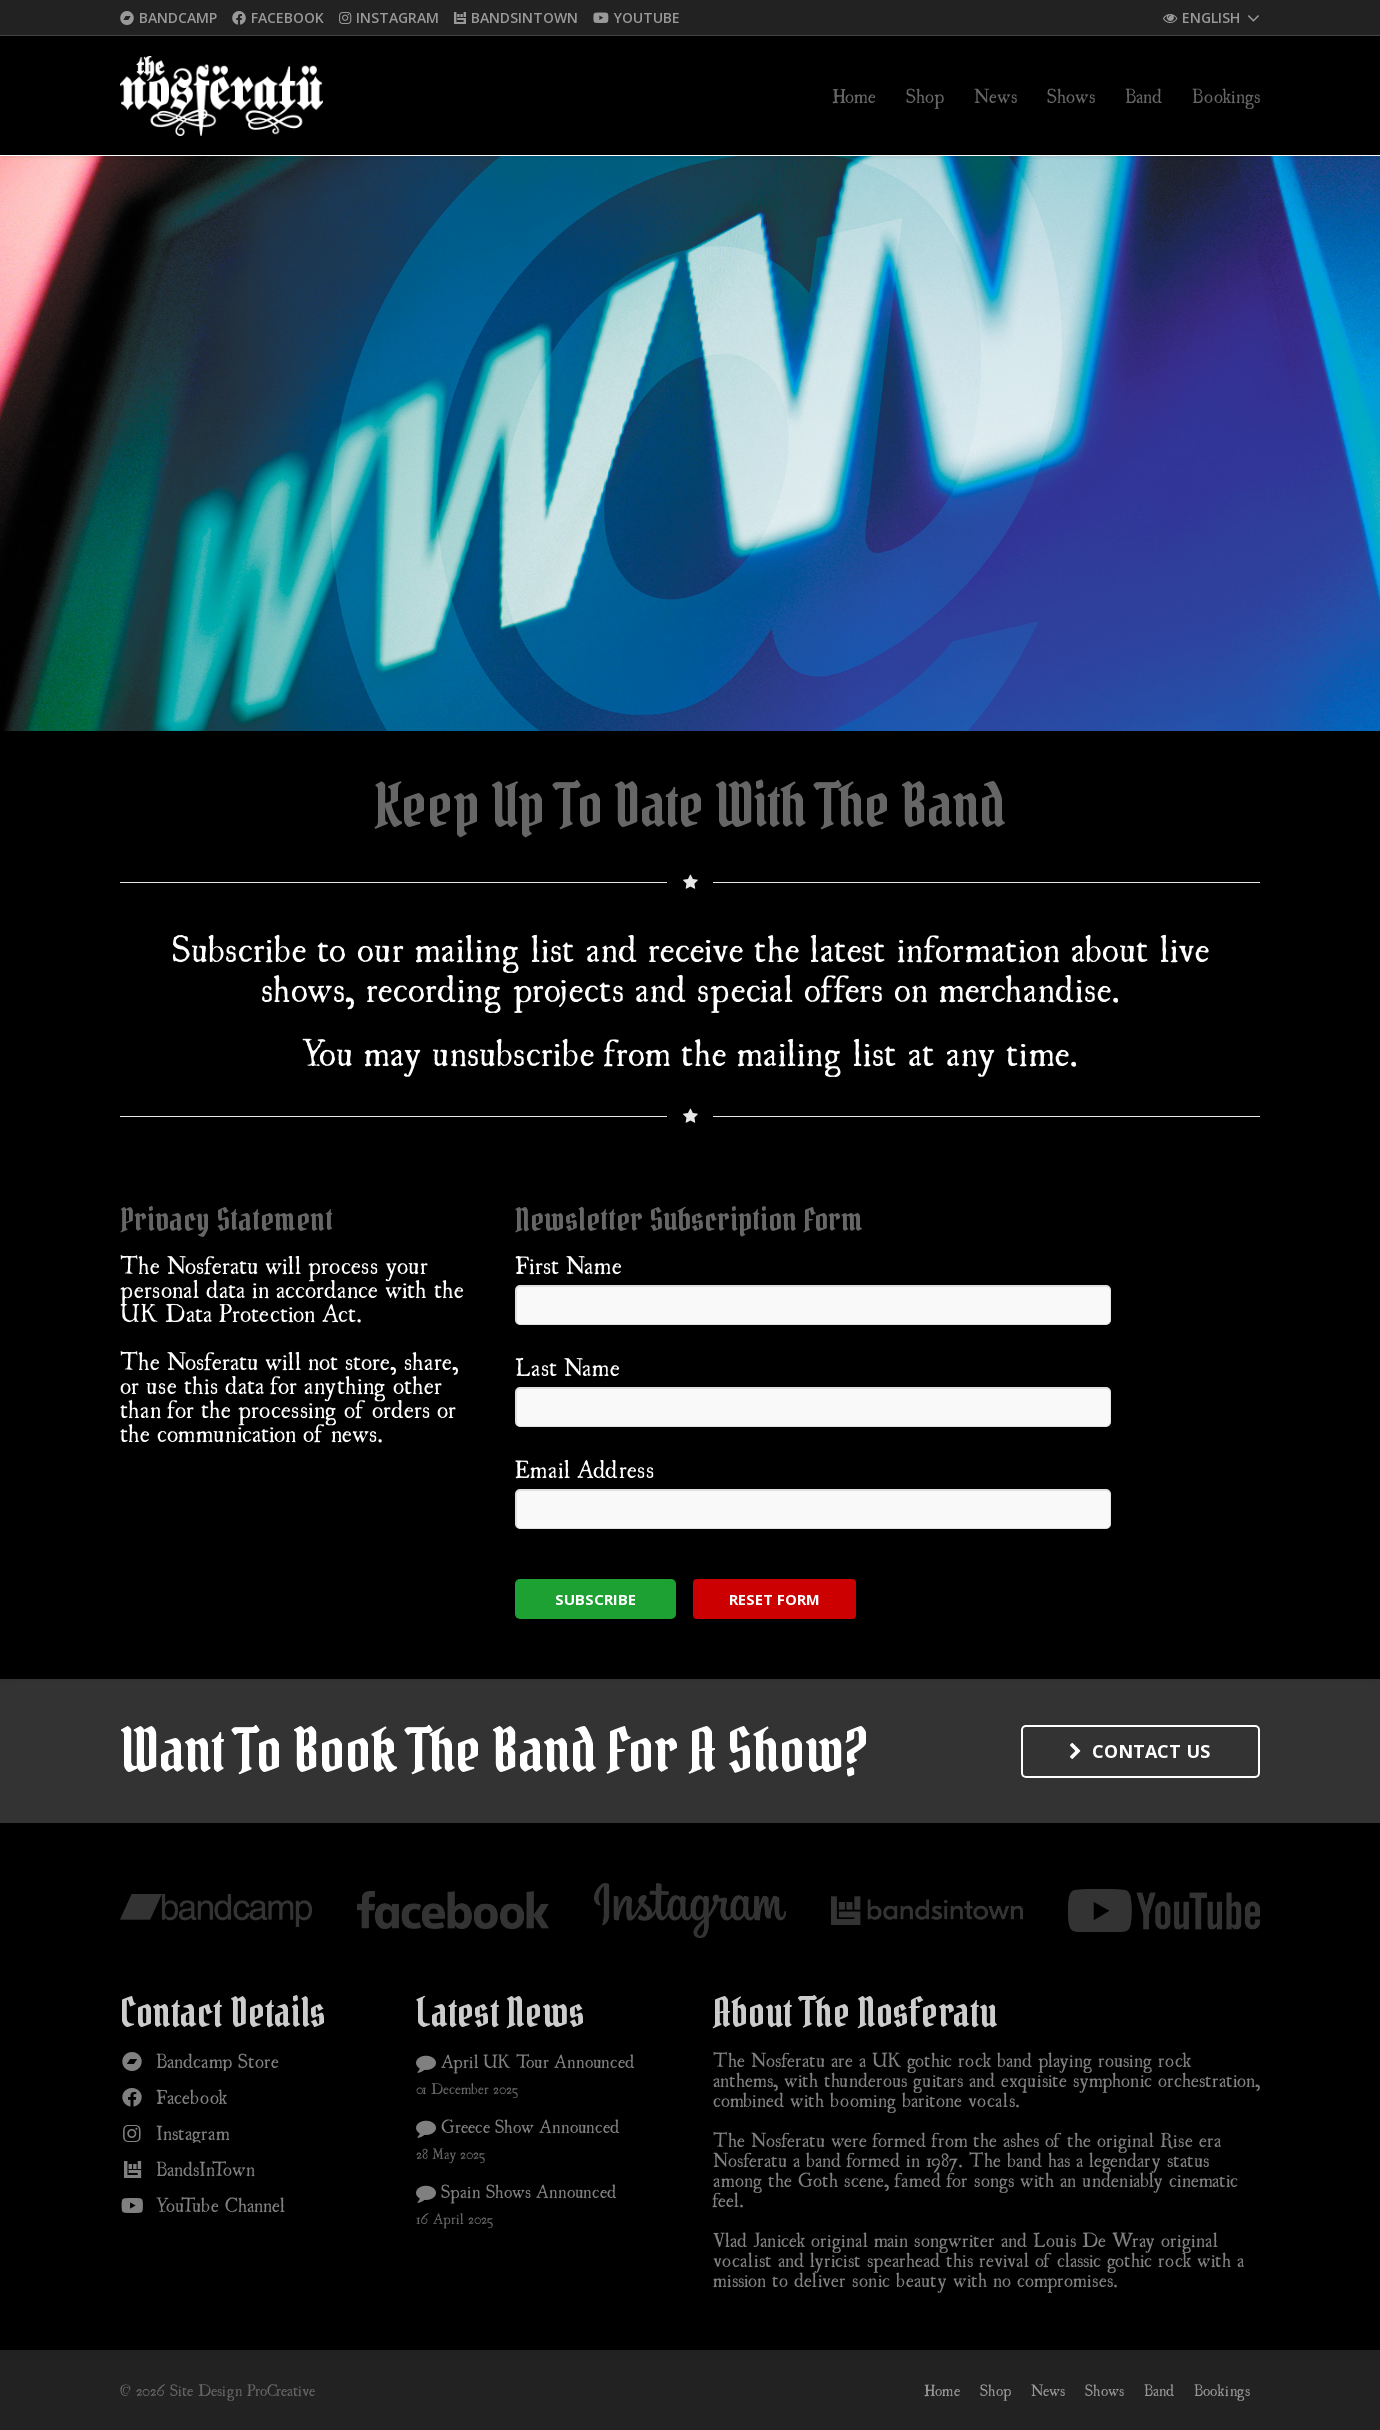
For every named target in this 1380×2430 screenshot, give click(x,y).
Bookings (1222, 2390)
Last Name (567, 1367)
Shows (1104, 2390)
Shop (995, 2390)
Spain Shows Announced (516, 2191)
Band (1159, 2390)
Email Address (584, 1469)
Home (942, 2390)
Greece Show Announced (518, 2126)
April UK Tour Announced (525, 2061)
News (1048, 2390)
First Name (568, 1265)
